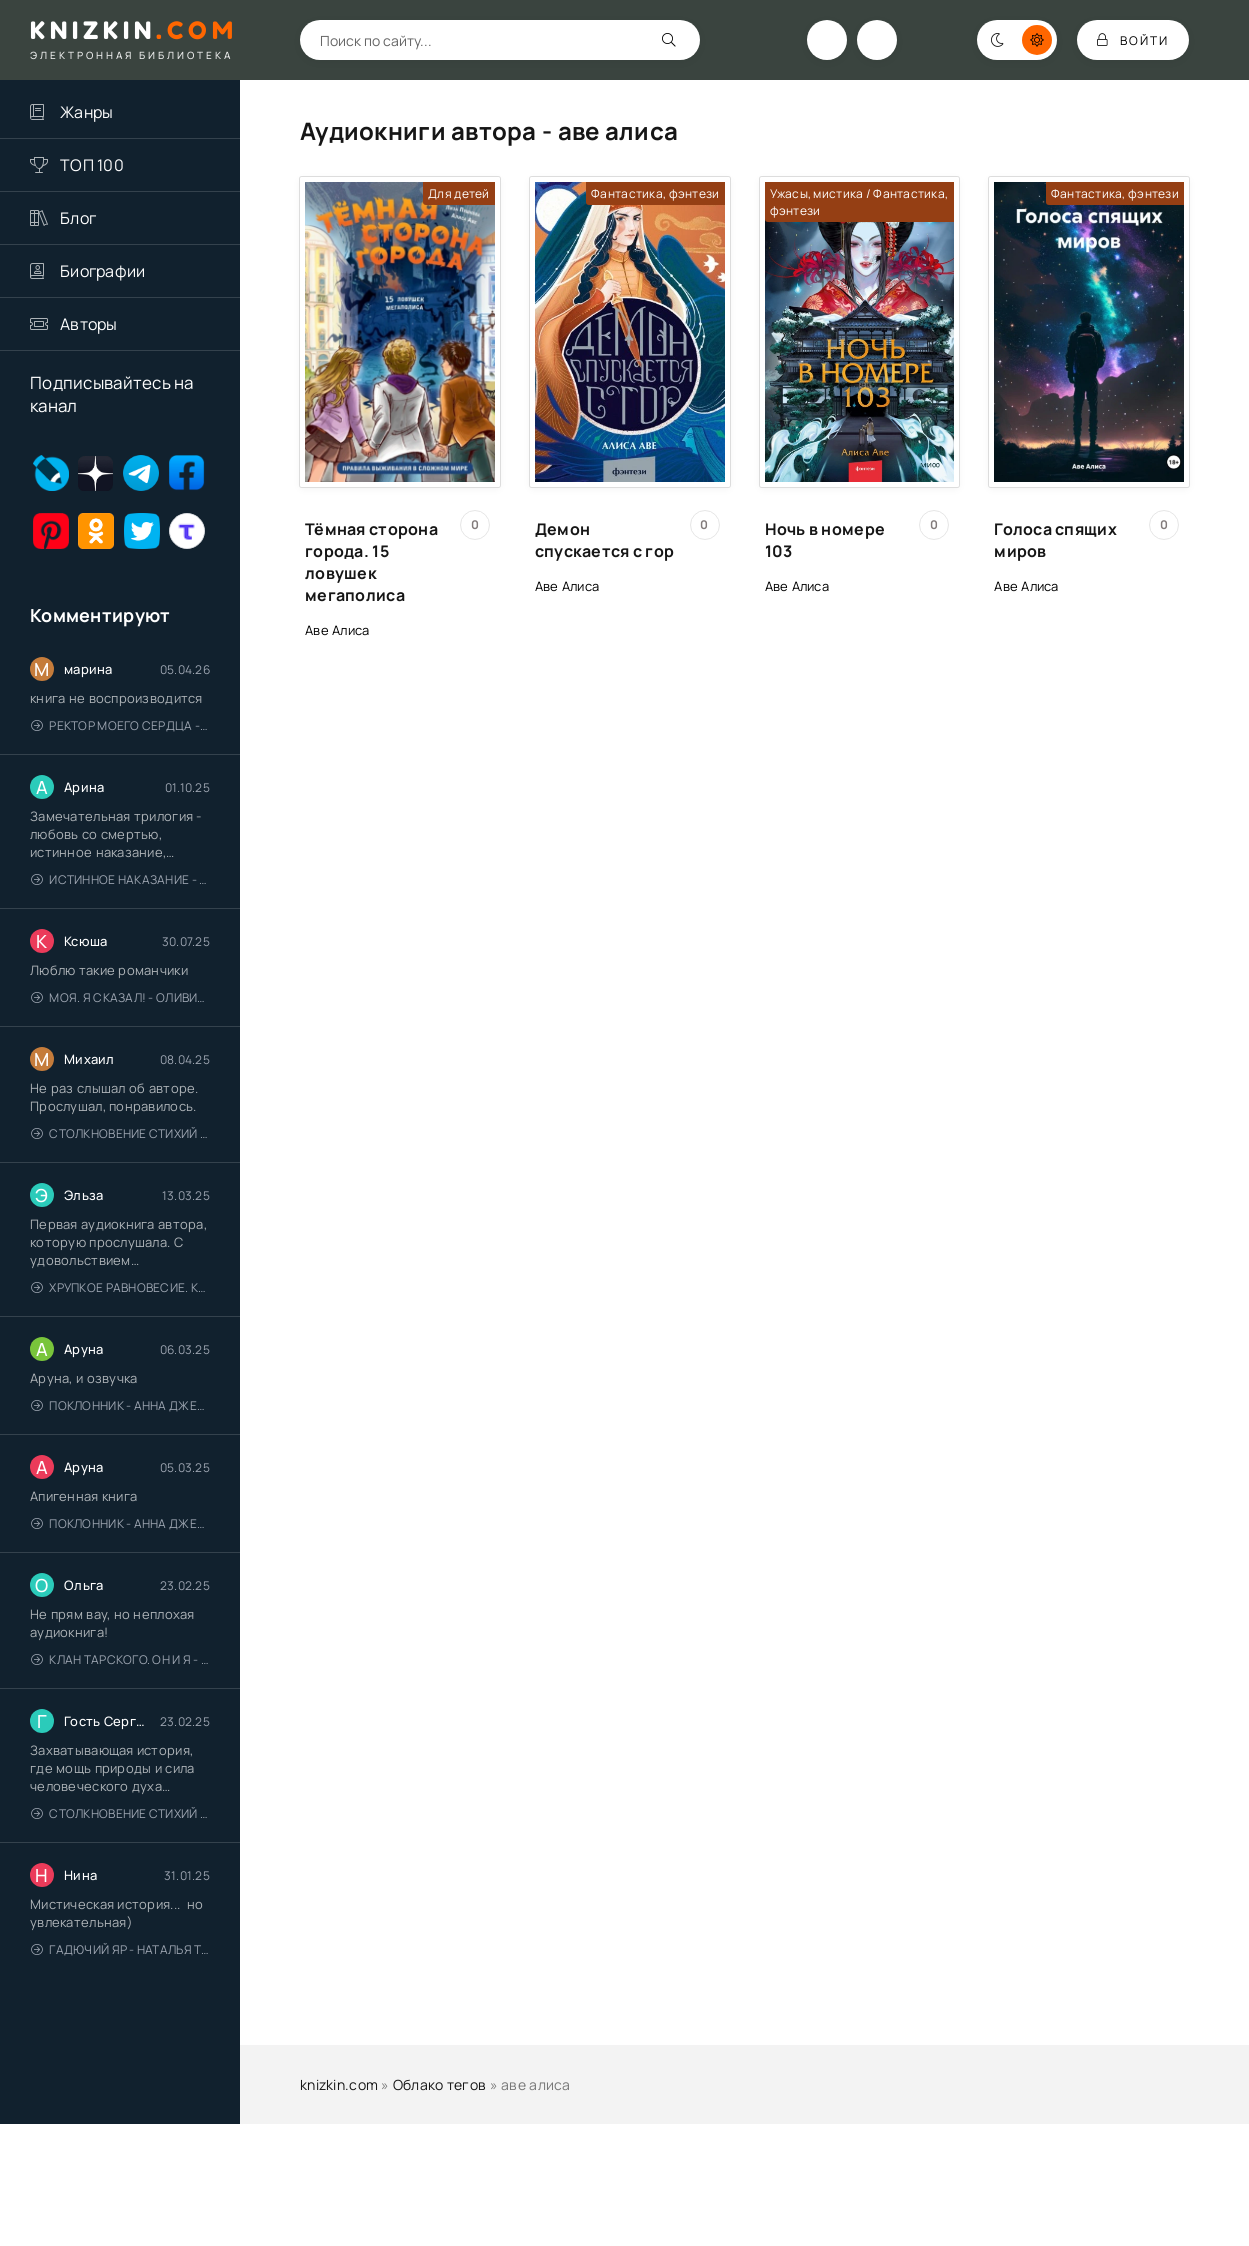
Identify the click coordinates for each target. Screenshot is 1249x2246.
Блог (78, 218)
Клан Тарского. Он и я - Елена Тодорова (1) (120, 1659)
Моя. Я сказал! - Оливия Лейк (120, 997)
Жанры (86, 112)
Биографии (103, 271)
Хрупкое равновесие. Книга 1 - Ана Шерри (120, 1287)
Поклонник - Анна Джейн (120, 1405)
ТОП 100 (92, 165)
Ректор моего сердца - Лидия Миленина (120, 725)
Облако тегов (439, 2084)
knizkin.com (339, 2084)
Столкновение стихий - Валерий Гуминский (120, 1133)
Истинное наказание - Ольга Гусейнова (120, 879)
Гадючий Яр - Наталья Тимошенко (120, 1949)
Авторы (89, 324)
